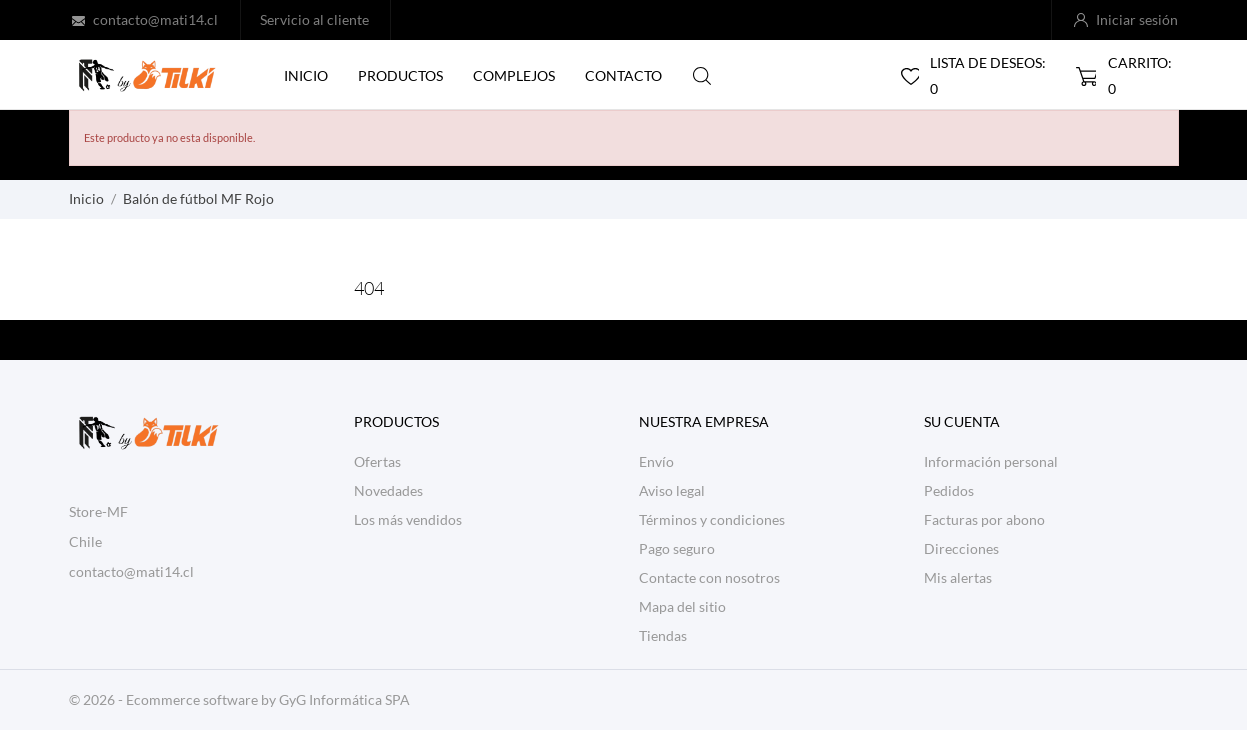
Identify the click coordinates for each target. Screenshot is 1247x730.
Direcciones (961, 548)
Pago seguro (677, 548)
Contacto (623, 75)
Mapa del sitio (682, 606)
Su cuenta (962, 421)
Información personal (991, 461)
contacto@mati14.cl (155, 19)
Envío (656, 461)
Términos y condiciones (712, 519)
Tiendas (663, 635)
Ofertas (377, 461)
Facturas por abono (984, 519)
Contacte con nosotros (709, 577)
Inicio (306, 75)
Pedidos (949, 490)
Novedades (388, 490)
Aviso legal (672, 490)
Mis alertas (958, 577)
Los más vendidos (408, 519)
